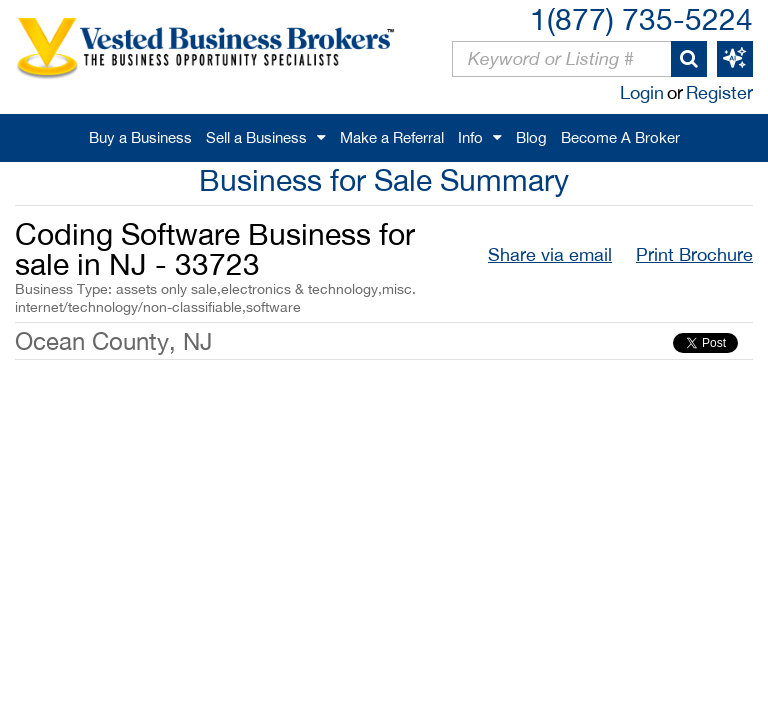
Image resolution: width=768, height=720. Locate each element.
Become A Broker (620, 137)
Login (642, 92)
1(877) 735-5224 (641, 18)
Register (719, 92)
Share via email (550, 254)
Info (470, 137)
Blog (531, 137)
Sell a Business (256, 137)
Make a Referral (392, 137)
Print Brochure (694, 254)
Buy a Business (140, 137)
